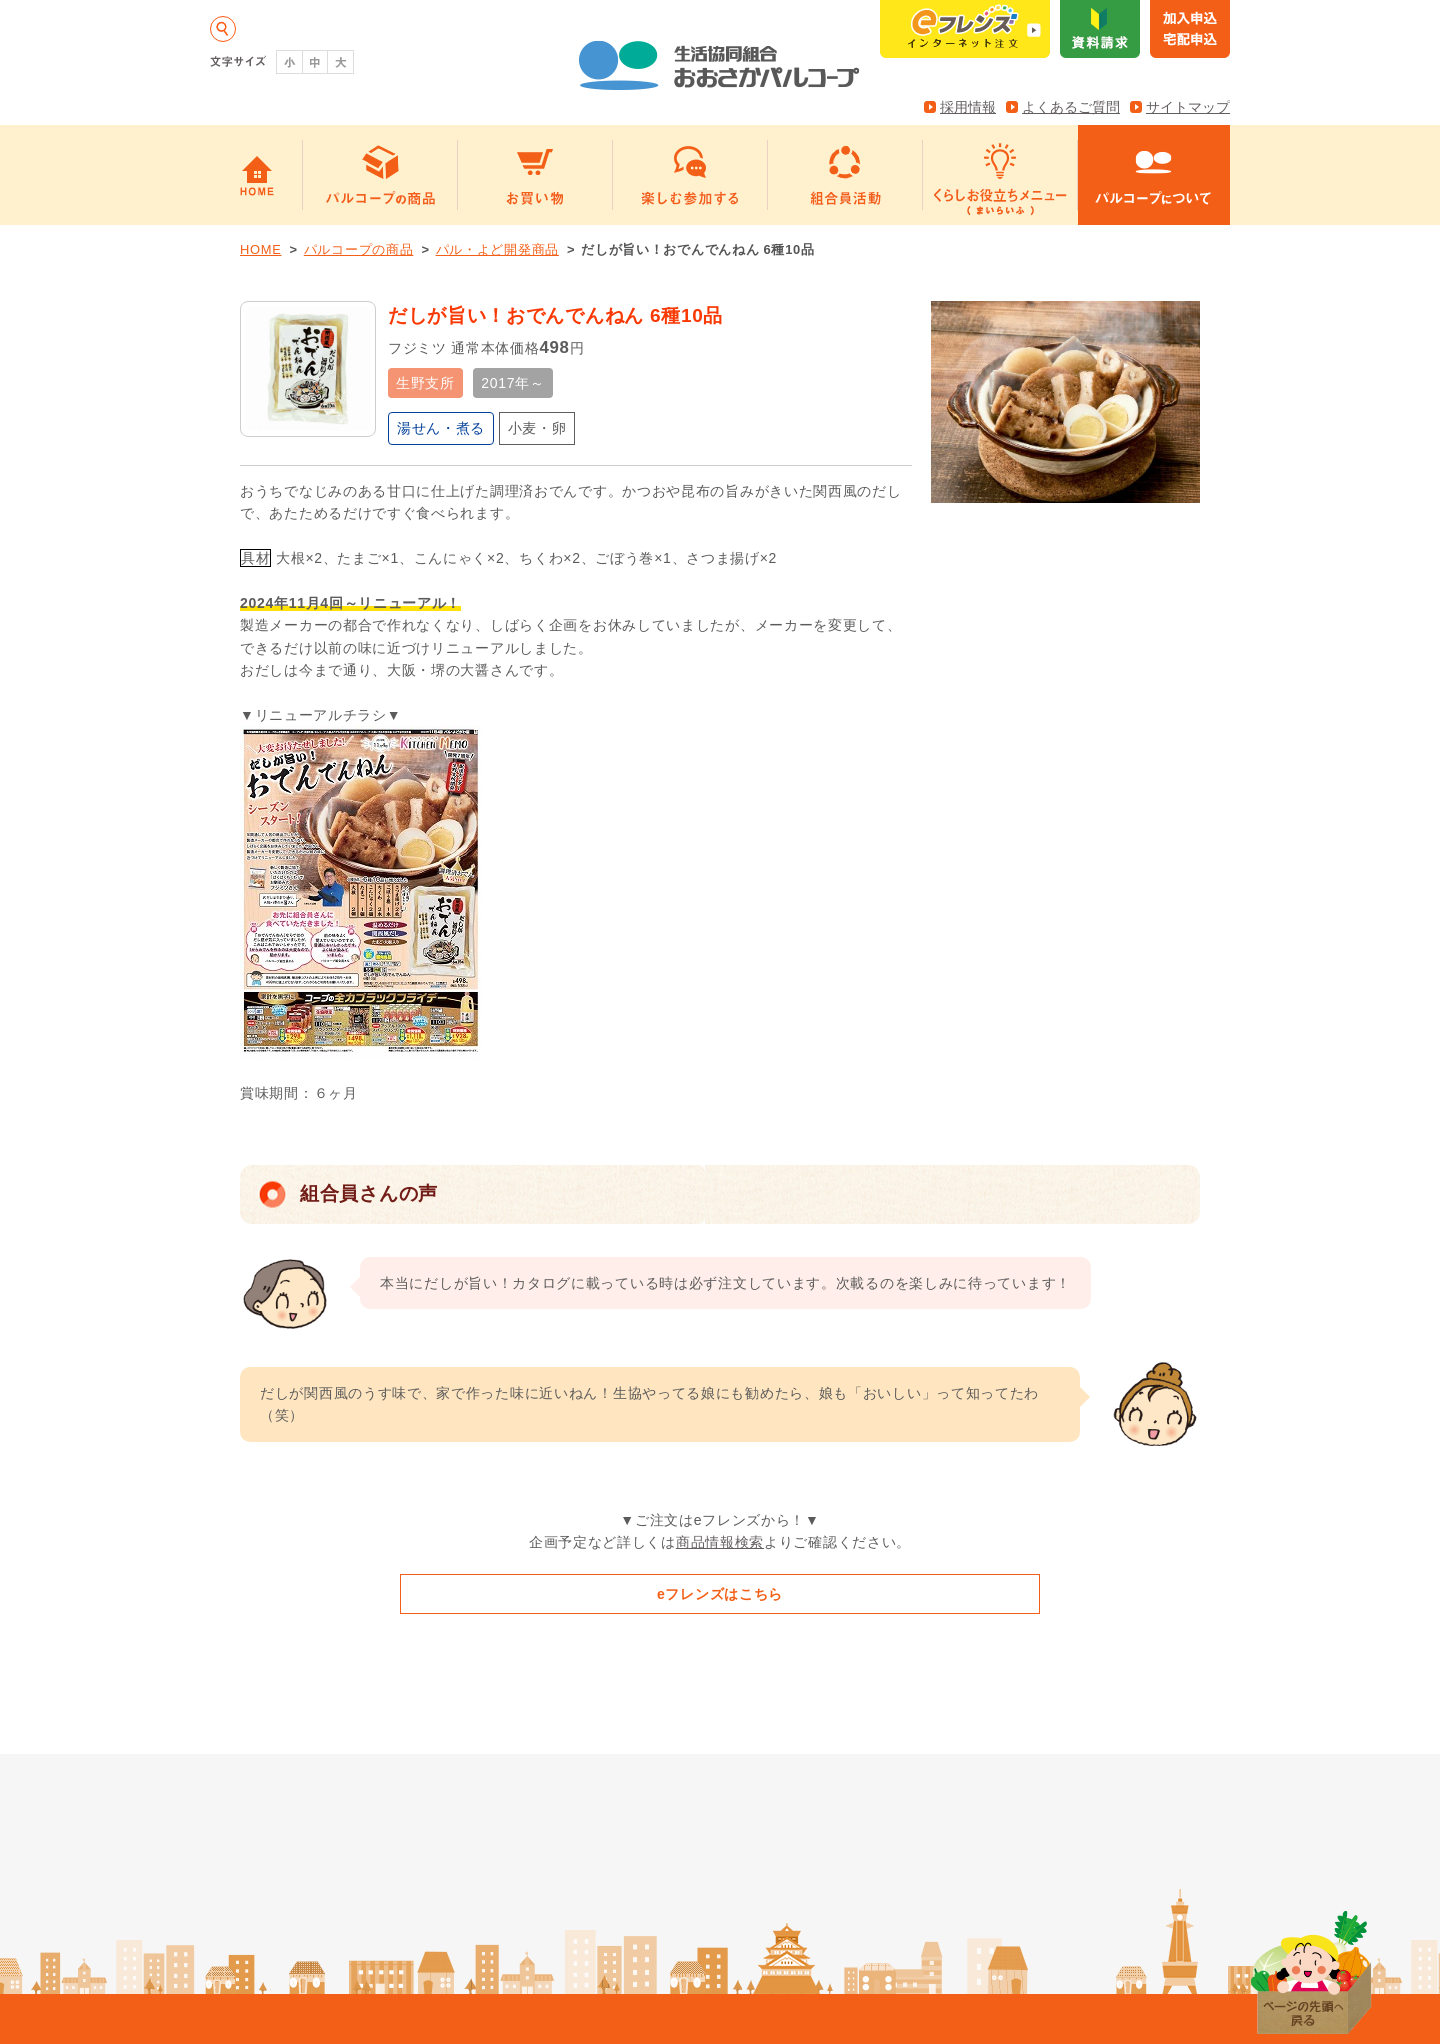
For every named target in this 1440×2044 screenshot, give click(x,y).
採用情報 (968, 107)
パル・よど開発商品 (497, 249)
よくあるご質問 (1071, 107)
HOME (261, 249)
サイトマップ (1188, 107)
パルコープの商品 (359, 249)
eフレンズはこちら (720, 1594)
